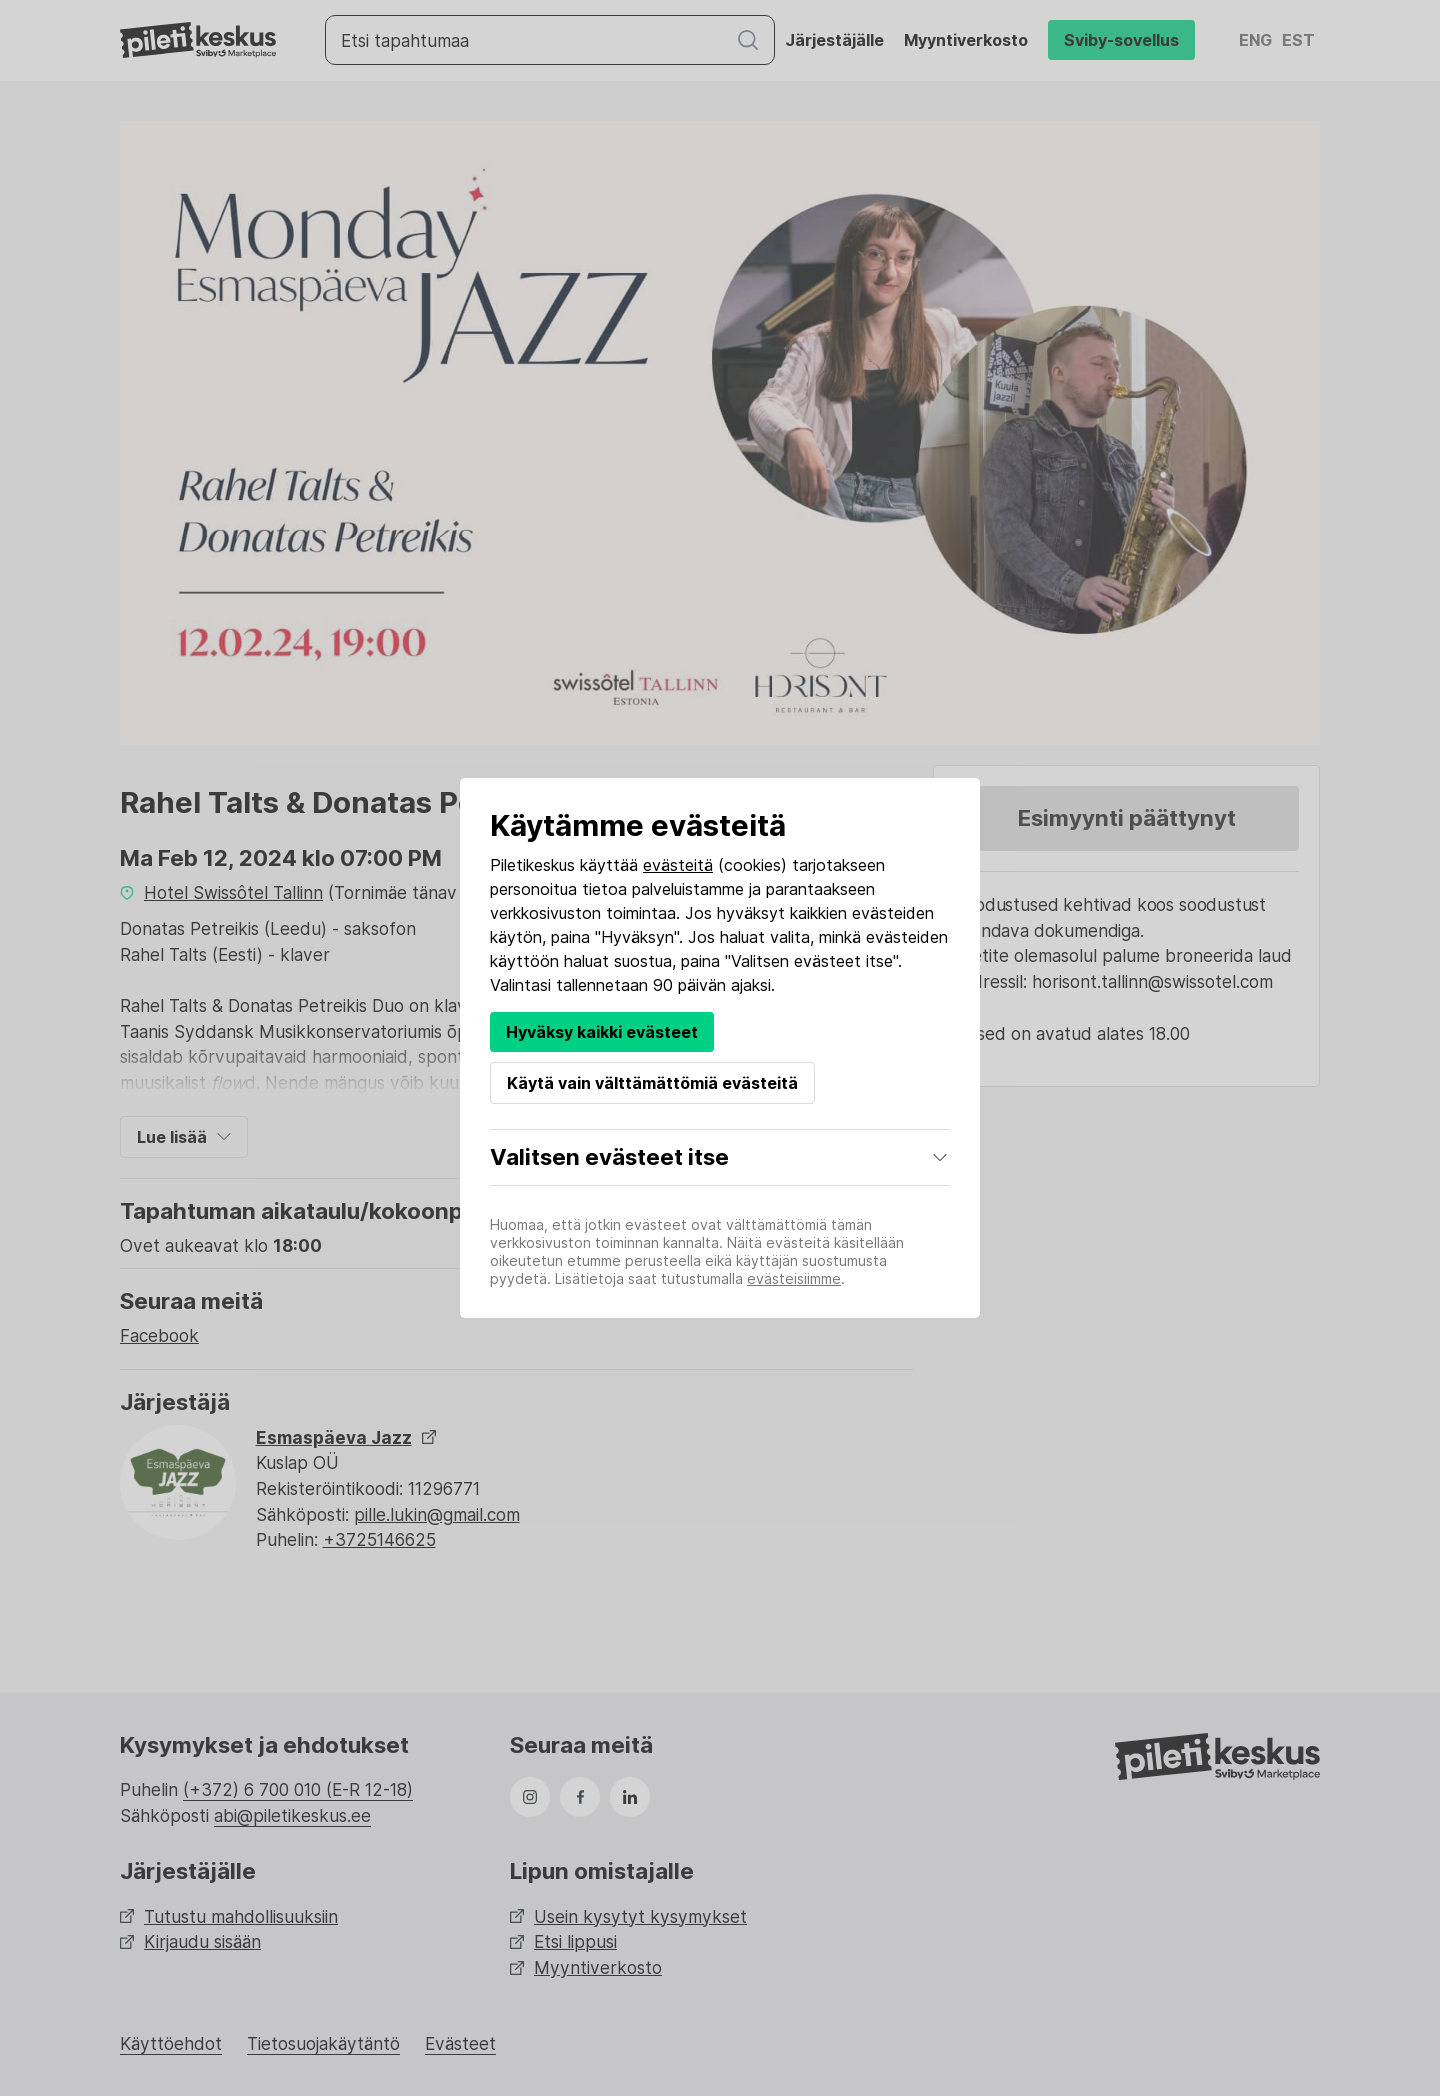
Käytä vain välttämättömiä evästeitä (652, 1083)
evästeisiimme (794, 1278)
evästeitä (678, 865)
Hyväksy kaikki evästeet (602, 1032)
